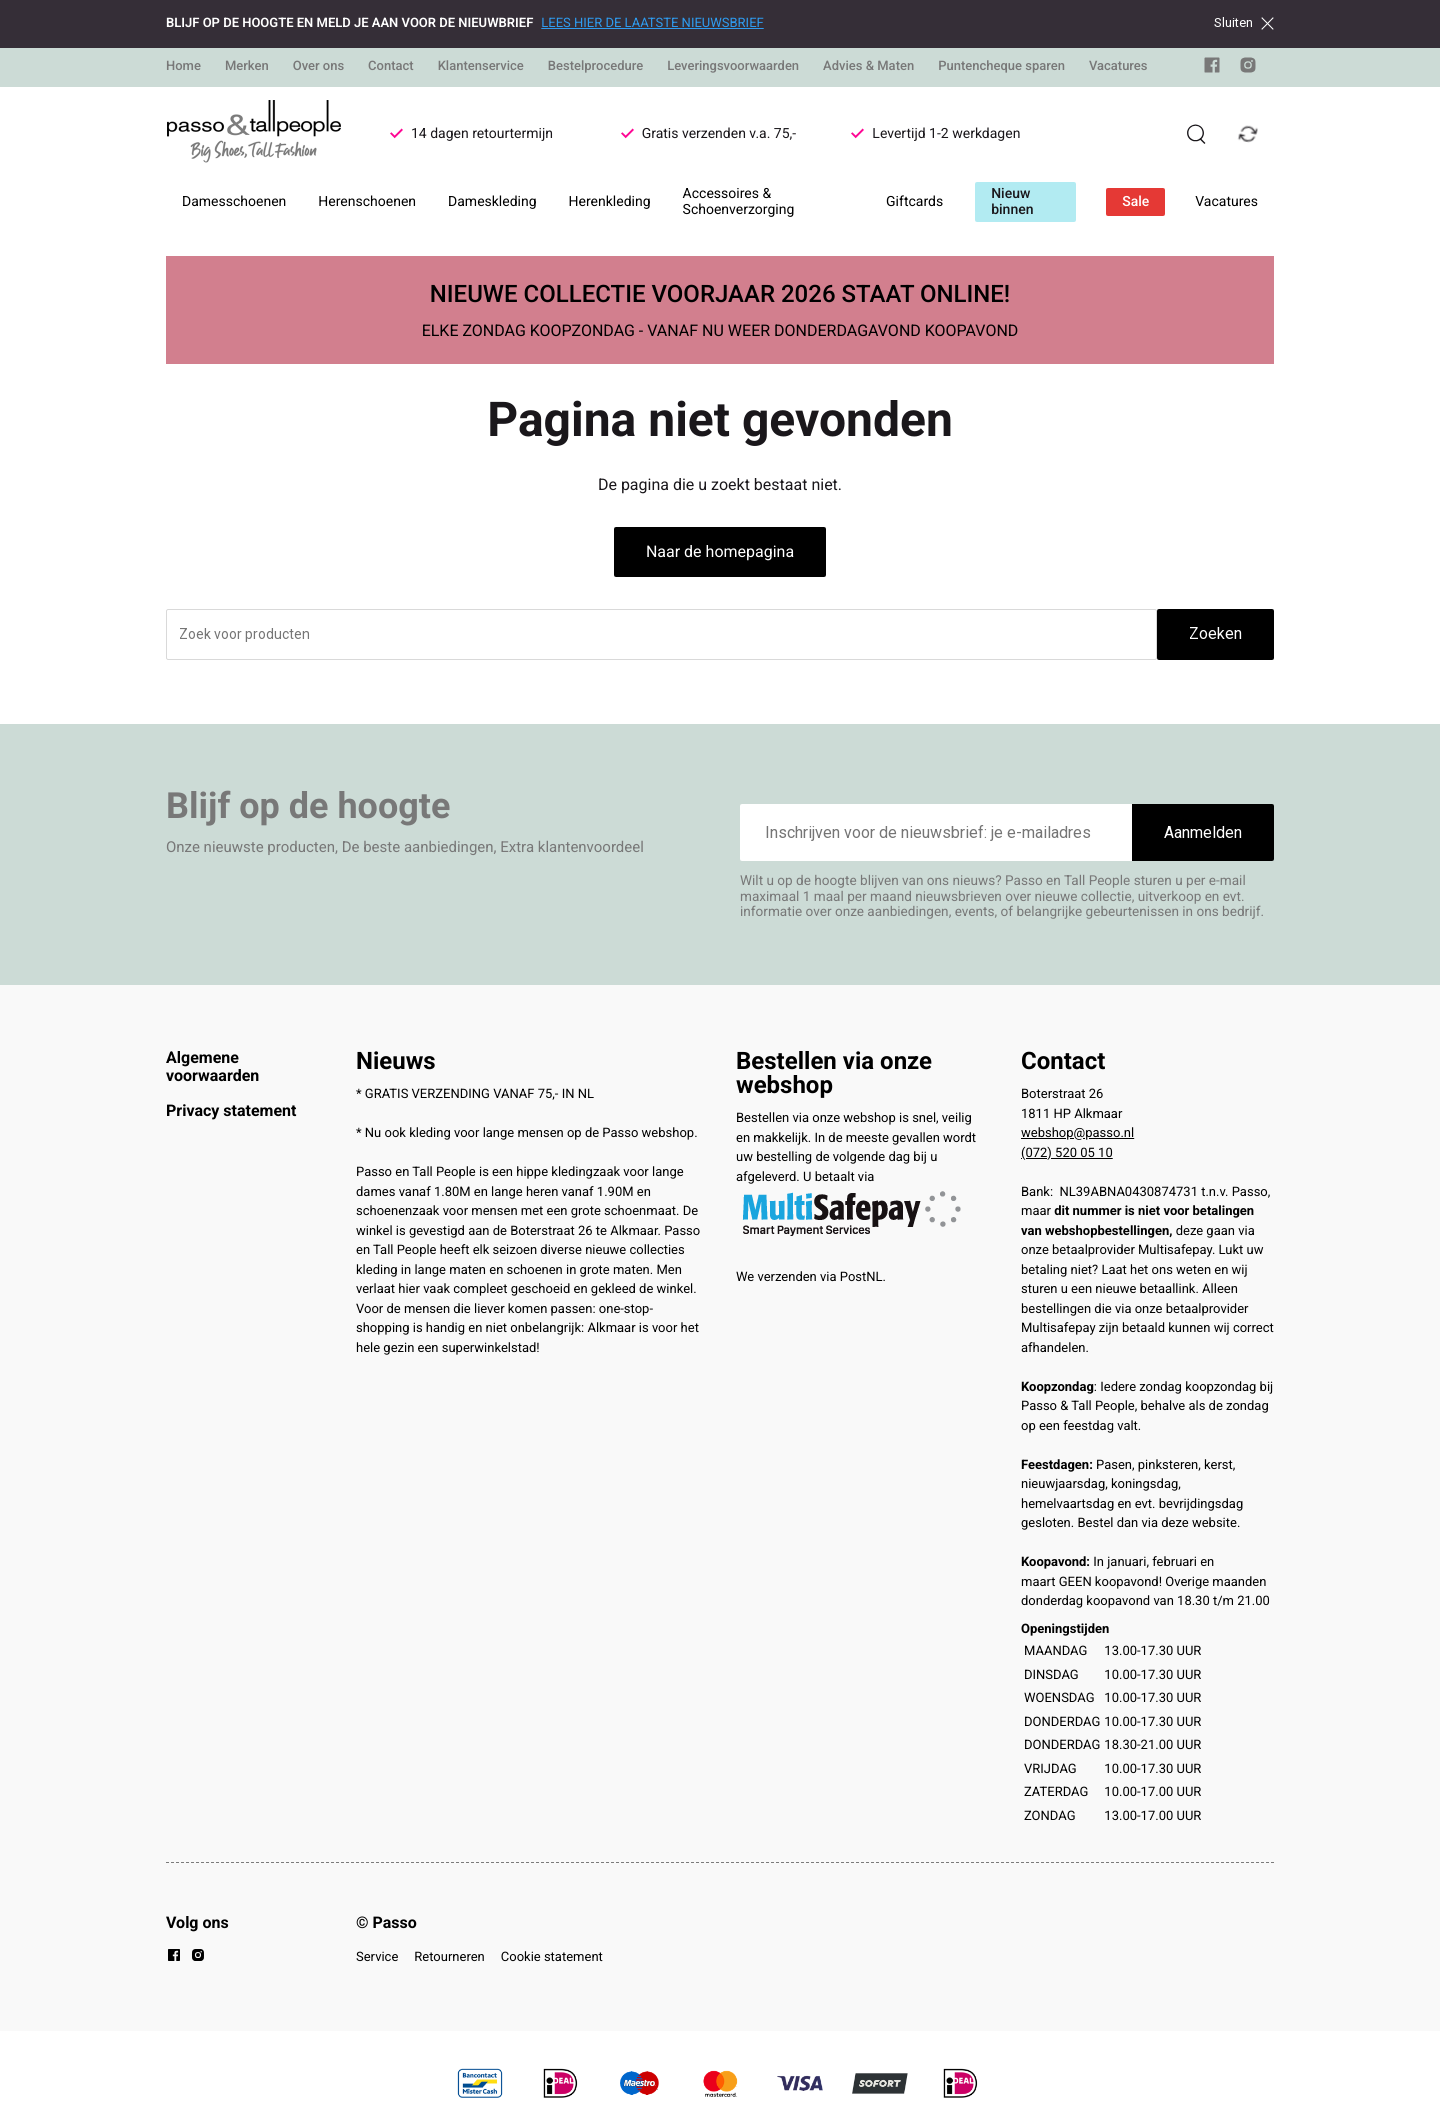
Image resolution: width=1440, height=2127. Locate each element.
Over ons (318, 66)
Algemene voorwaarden (212, 1066)
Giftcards (914, 202)
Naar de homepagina (720, 551)
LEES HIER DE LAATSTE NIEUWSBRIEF (652, 23)
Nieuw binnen (1012, 202)
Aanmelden (1203, 832)
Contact (391, 66)
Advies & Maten (868, 66)
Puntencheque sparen (1001, 66)
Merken (247, 66)
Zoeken (1215, 633)
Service (377, 1957)
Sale (1135, 202)
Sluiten (1244, 23)
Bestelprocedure (595, 66)
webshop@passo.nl (1077, 1133)
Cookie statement (552, 1957)
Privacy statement (231, 1110)
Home (183, 66)
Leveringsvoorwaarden (733, 66)
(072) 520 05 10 (1067, 1153)
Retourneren (449, 1957)
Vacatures (1118, 66)
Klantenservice (481, 66)
